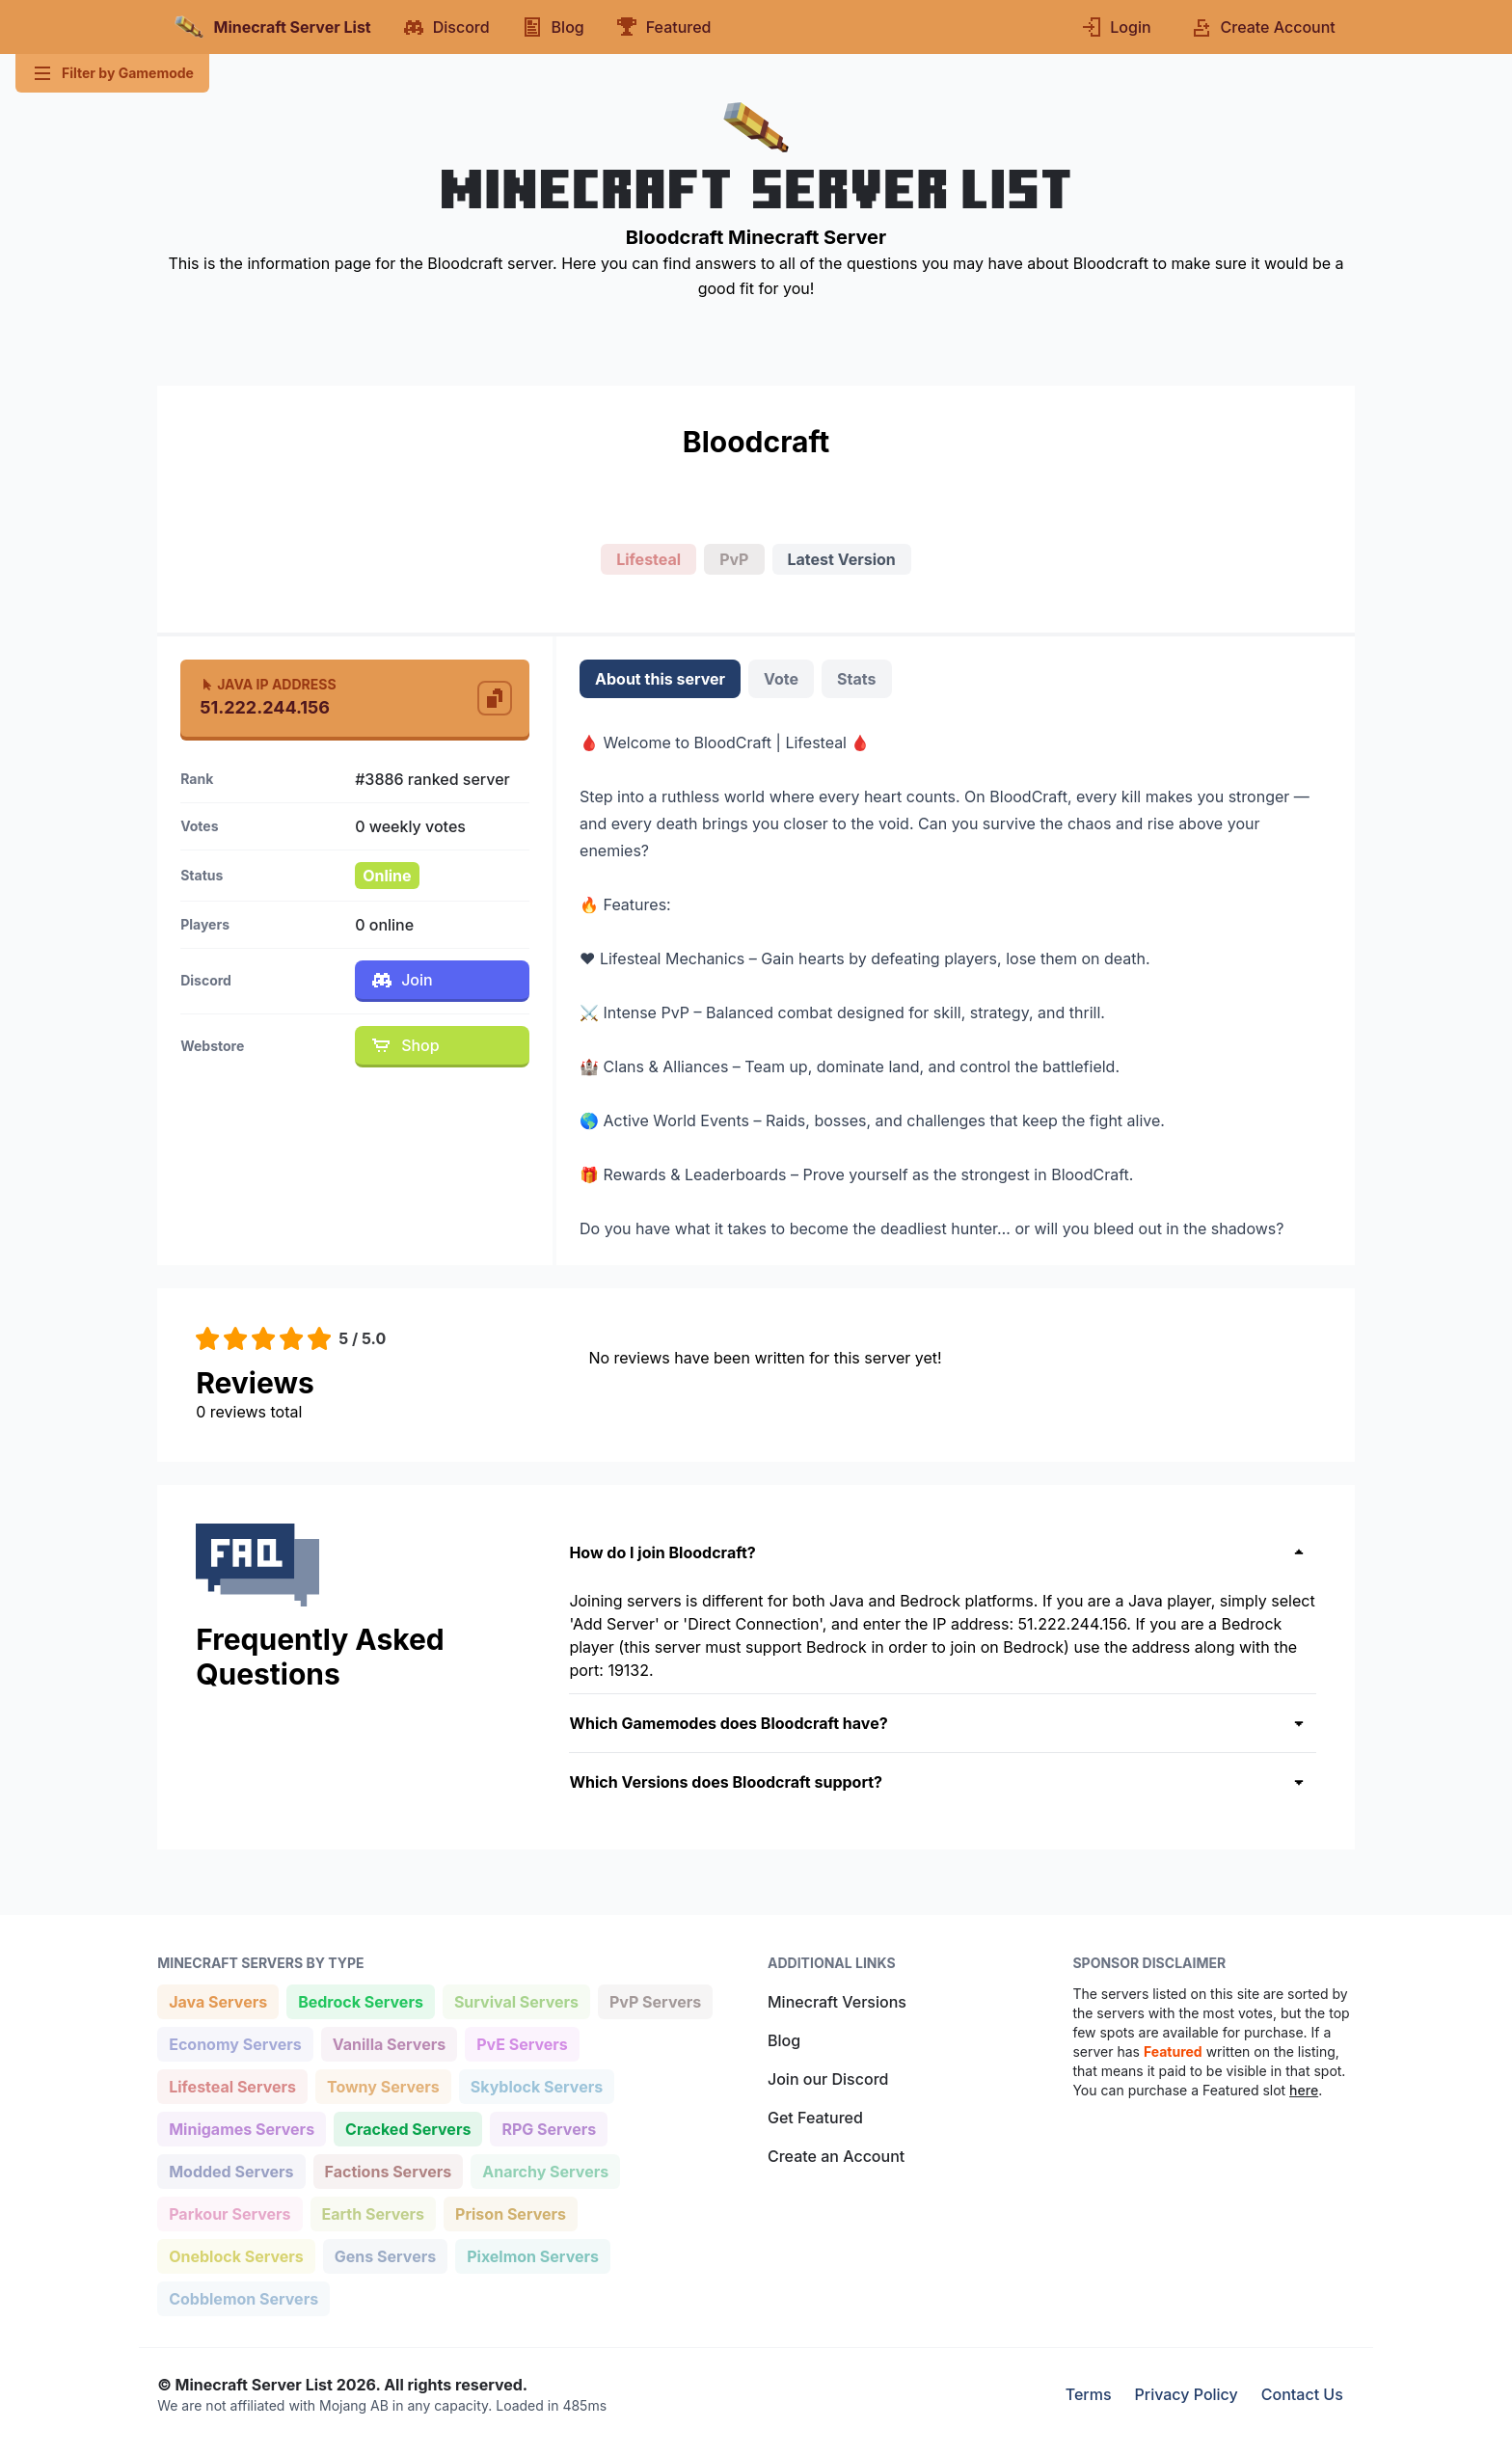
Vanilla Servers (389, 2043)
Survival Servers (516, 2000)
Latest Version (842, 559)
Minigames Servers (241, 2128)
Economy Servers (235, 2043)
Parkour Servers (229, 2212)
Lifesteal (648, 559)
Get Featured (815, 2117)
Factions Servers (388, 2170)
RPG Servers (548, 2128)
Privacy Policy (1186, 2394)
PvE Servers (521, 2043)
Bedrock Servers (360, 2000)
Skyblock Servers (536, 2085)
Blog (784, 2040)
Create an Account (836, 2156)
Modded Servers (230, 2170)
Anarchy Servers (544, 2170)
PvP (733, 559)
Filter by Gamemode (112, 73)
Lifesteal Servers (232, 2085)
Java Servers (217, 2000)
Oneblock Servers (236, 2255)
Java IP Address (268, 684)
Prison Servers (510, 2212)
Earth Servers (373, 2212)
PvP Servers (654, 2000)
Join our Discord (828, 2079)
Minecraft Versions (837, 2001)
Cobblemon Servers (243, 2297)
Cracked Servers (407, 2128)
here (1303, 2090)
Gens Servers (385, 2255)
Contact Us (1302, 2394)
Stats (856, 678)
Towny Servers (383, 2085)
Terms (1089, 2394)
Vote (781, 678)
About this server (660, 678)
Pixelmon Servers (532, 2255)
